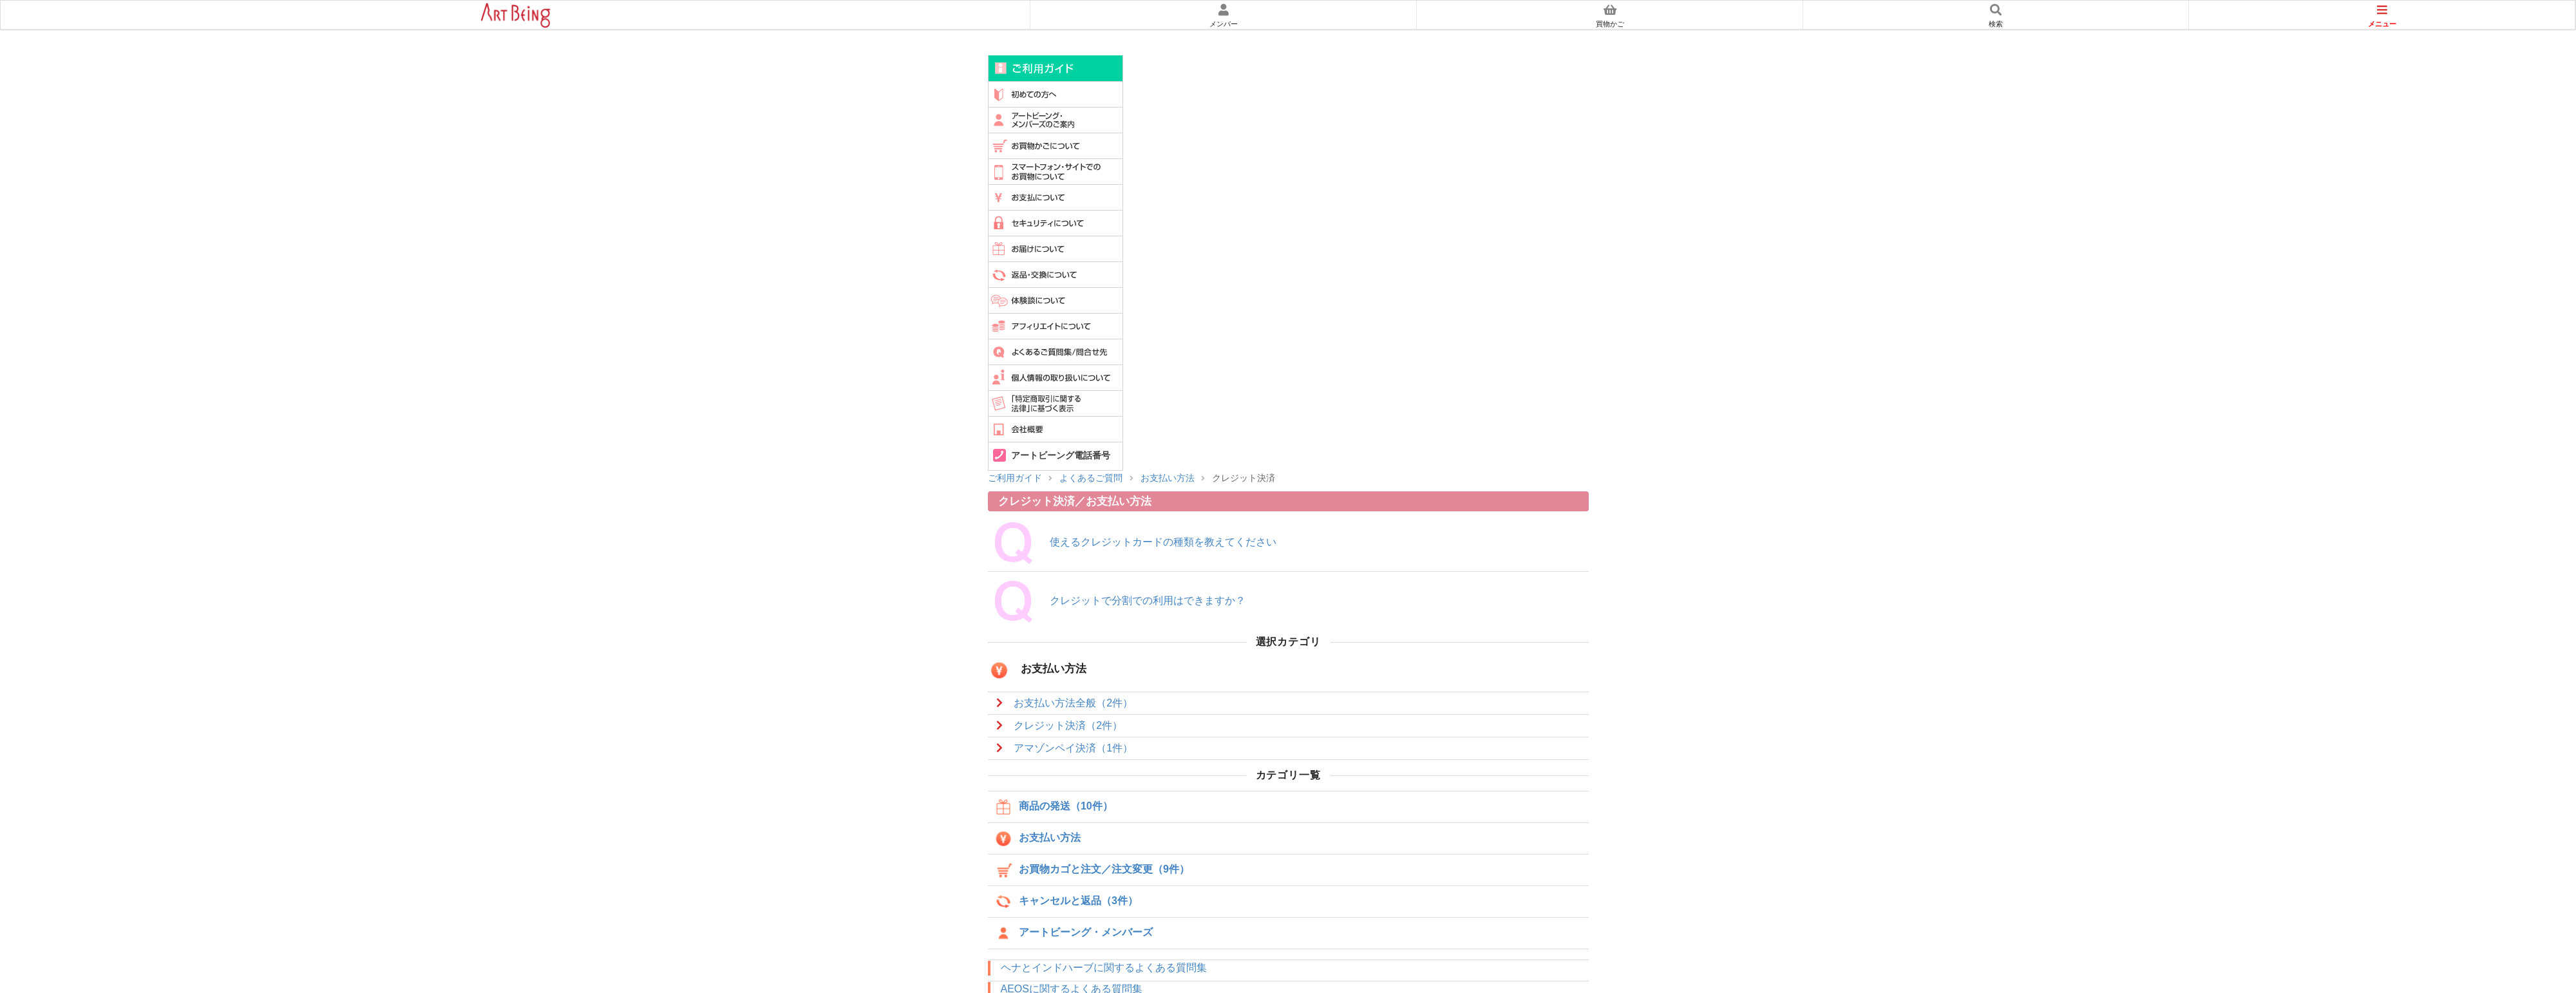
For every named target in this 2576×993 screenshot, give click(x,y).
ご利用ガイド (1055, 68)
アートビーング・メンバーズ (1073, 933)
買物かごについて (1055, 145)
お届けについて (1055, 248)
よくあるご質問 (1090, 478)
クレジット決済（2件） (1068, 725)
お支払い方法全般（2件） (1073, 702)
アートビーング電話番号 (1060, 455)
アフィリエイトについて (1055, 326)
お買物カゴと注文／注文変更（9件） (1091, 870)
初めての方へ (1055, 94)
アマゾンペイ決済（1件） (1073, 747)
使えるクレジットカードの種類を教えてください (1163, 541)
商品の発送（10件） (1053, 807)
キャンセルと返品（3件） (1065, 901)
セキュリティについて (1055, 223)
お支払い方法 (1168, 478)
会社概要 (1055, 429)
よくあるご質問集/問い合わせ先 (1055, 351)
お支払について (1055, 197)
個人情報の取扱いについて (1055, 377)
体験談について (1055, 300)
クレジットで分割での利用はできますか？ (1147, 600)
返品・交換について (1055, 274)
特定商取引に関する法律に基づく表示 (1055, 403)
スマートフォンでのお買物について (1055, 171)
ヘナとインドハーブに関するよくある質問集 (1104, 967)
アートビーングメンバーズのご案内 (1055, 120)
